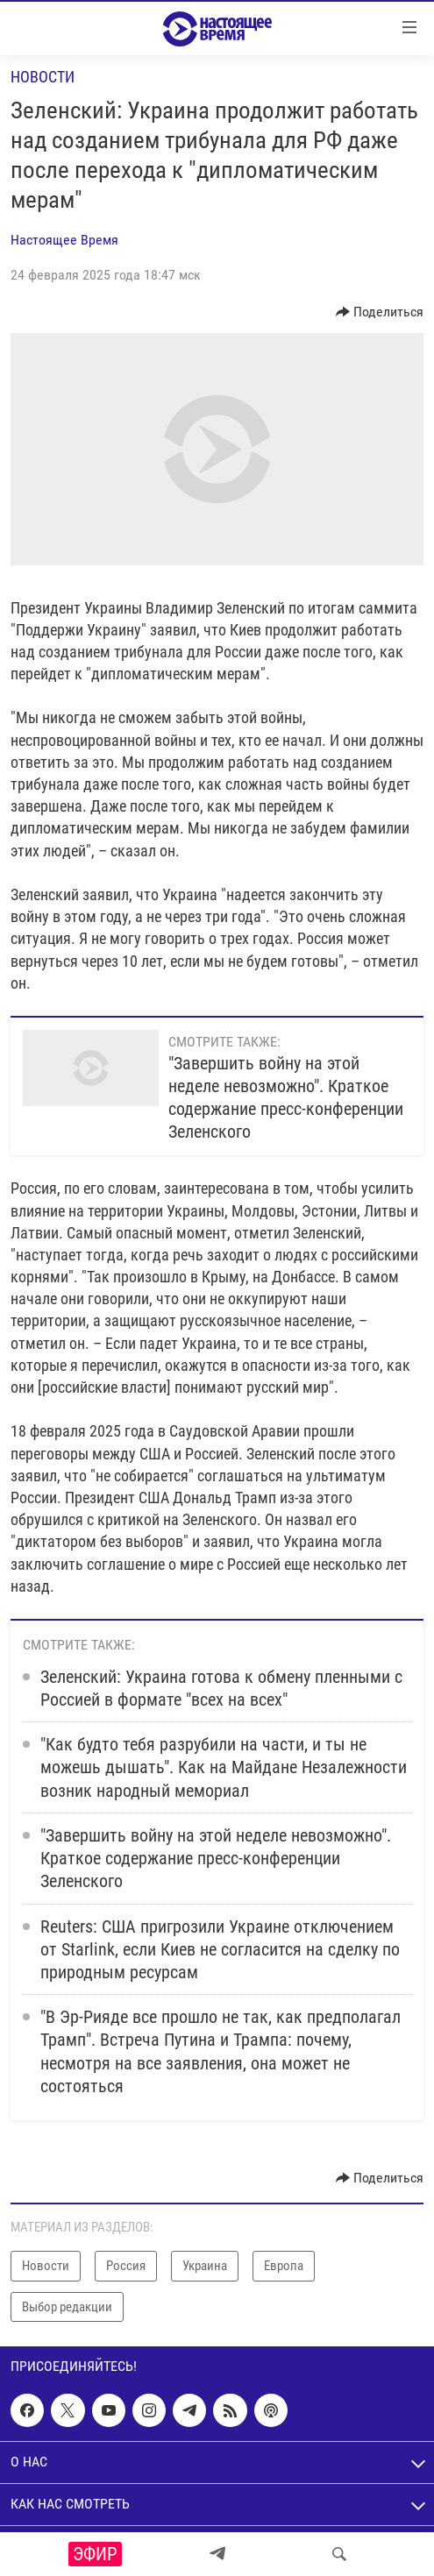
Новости (43, 76)
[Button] (380, 312)
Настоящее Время (64, 239)
